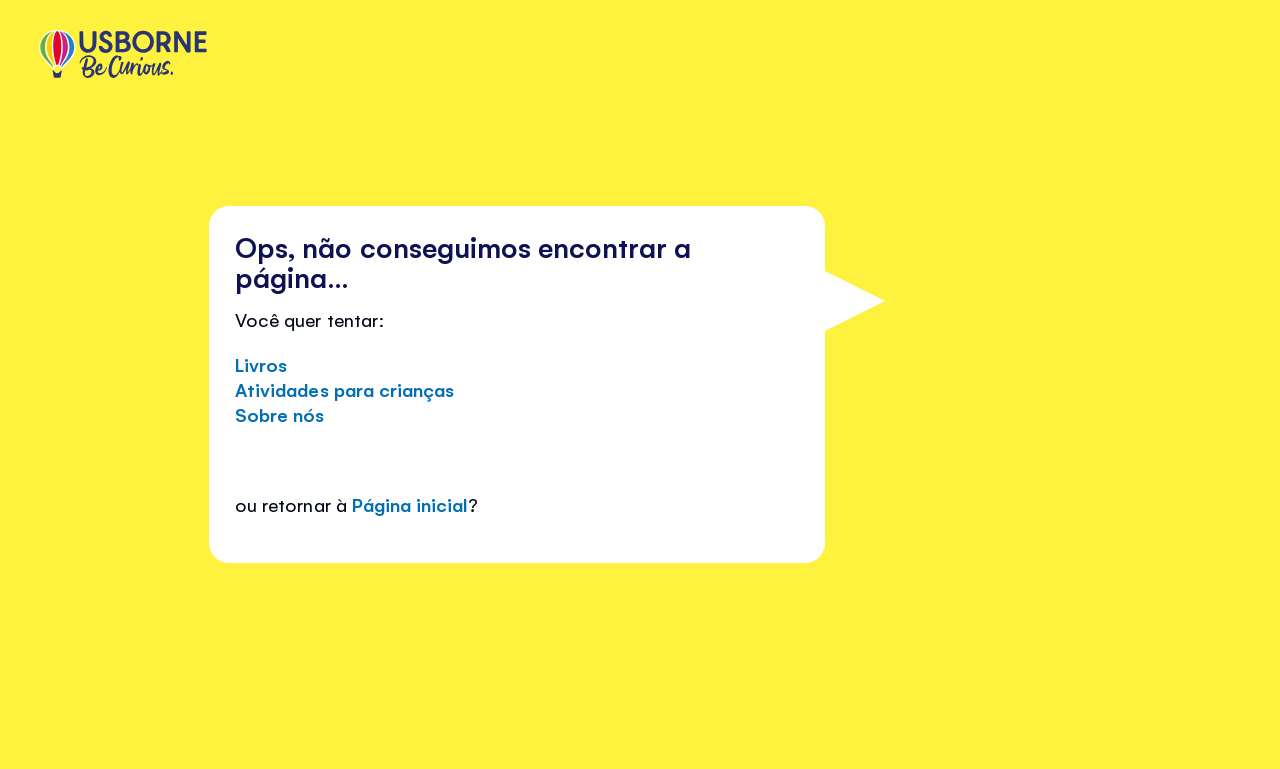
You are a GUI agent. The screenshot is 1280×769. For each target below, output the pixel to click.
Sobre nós (279, 414)
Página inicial (410, 504)
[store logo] (123, 56)
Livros (261, 364)
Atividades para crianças (344, 389)
